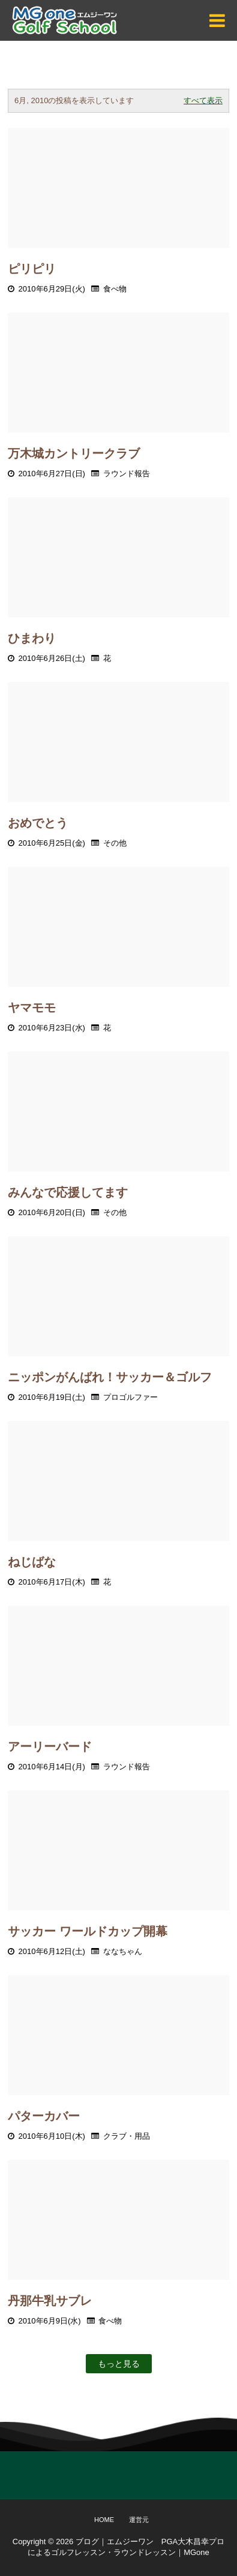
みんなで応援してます (68, 1192)
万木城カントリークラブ (74, 453)
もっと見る (119, 2363)
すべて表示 (203, 100)
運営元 (139, 2519)
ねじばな (32, 1561)
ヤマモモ (32, 1007)
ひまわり (32, 638)
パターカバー (44, 2116)
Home (104, 2519)
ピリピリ (32, 268)
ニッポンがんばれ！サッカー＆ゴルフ (110, 1377)
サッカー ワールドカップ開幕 (87, 1931)
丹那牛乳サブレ (50, 2300)
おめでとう (38, 822)
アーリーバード (50, 1746)
